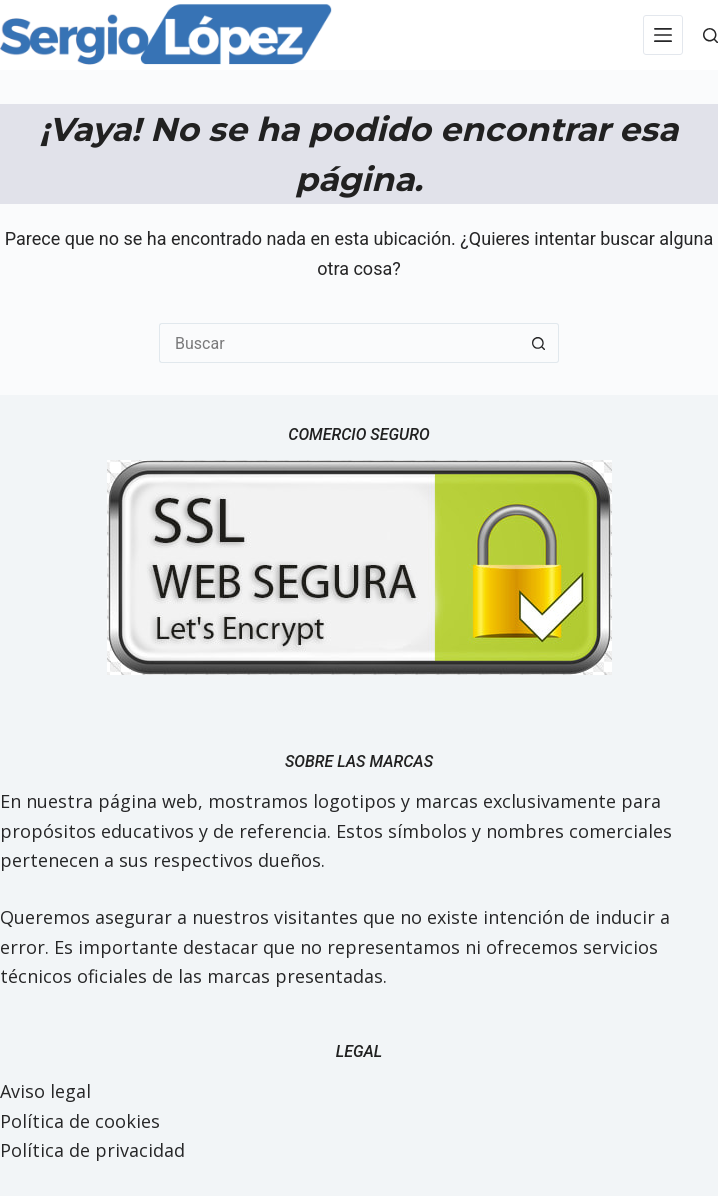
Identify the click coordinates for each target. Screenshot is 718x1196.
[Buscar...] (339, 343)
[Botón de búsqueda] (539, 343)
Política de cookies (80, 1121)
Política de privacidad (92, 1150)
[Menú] (663, 35)
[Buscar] (710, 35)
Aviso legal (45, 1091)
